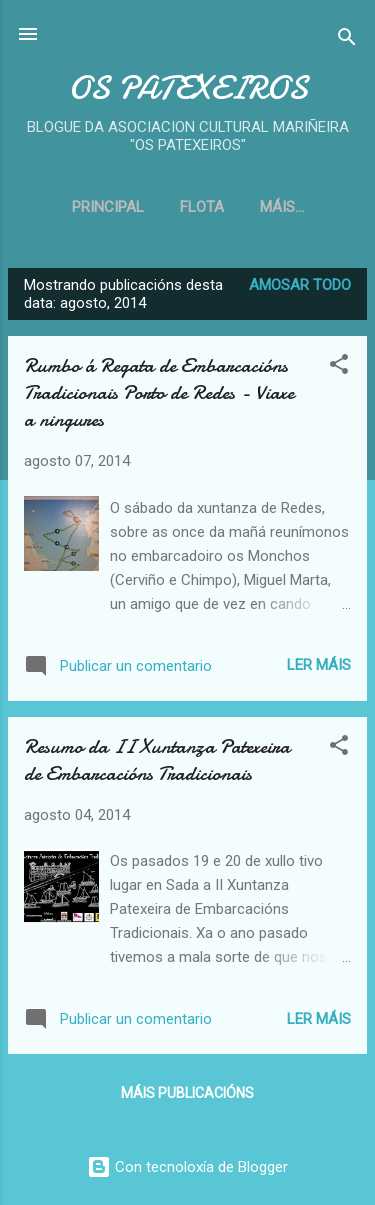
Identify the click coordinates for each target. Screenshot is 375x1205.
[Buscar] (347, 40)
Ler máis (319, 665)
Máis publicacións (187, 1093)
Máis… (282, 207)
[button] (339, 367)
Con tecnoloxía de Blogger (187, 1167)
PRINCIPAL (108, 207)
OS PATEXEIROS (188, 88)
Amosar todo (300, 285)
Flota (202, 207)
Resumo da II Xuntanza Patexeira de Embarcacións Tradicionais (157, 760)
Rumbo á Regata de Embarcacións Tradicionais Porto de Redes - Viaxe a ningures (159, 392)
